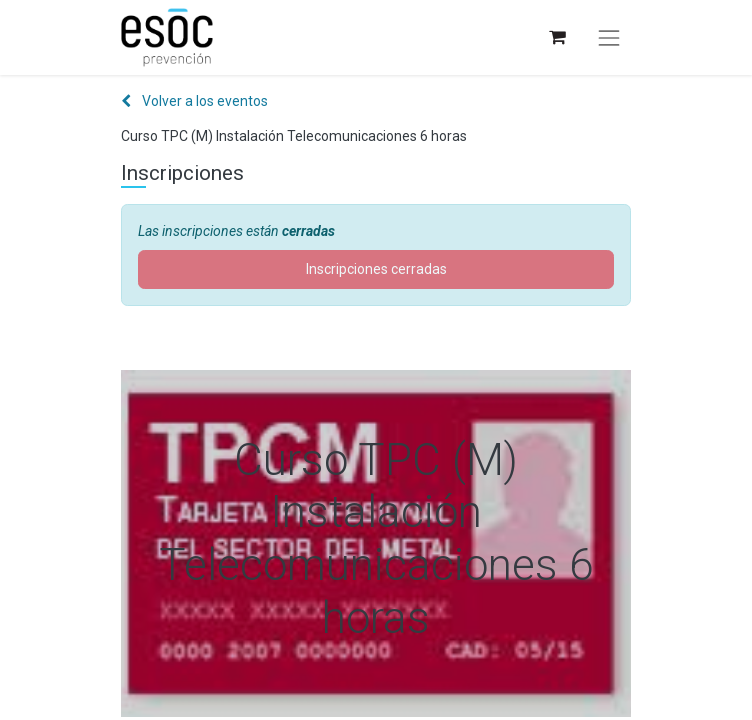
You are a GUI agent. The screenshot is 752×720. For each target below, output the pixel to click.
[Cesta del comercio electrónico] (556, 37)
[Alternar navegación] (609, 38)
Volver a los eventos (194, 101)
